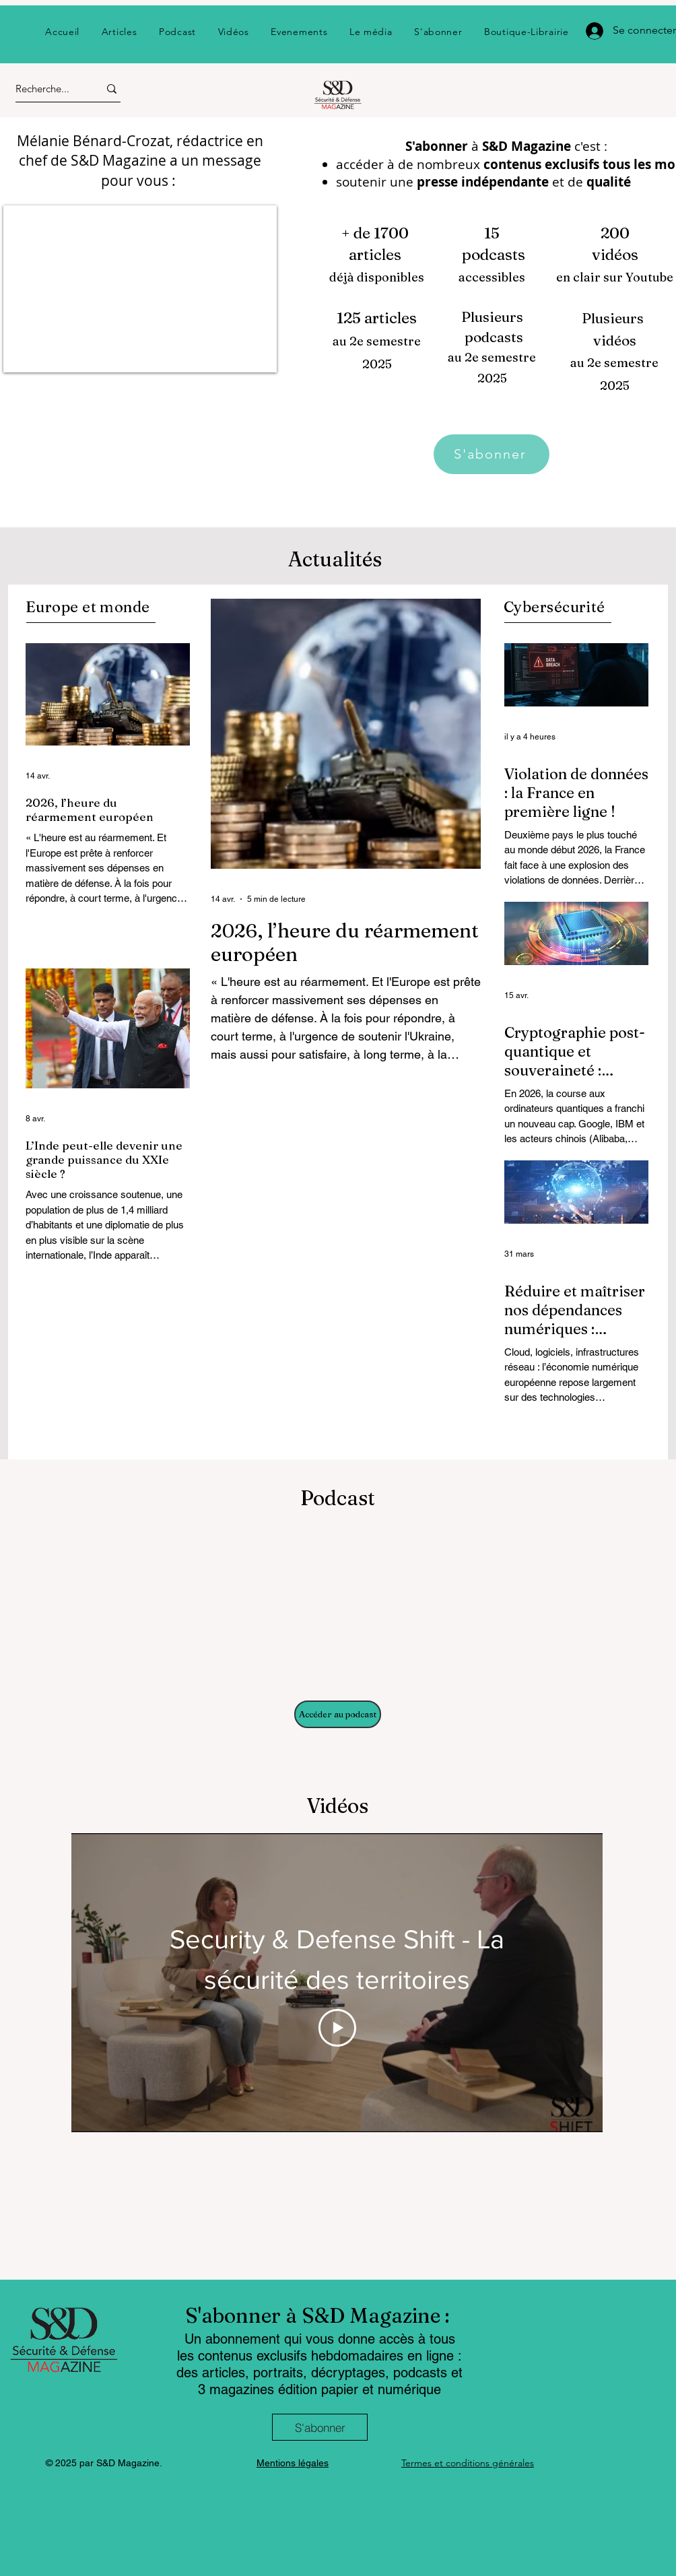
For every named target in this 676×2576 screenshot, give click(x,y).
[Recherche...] (45, 88)
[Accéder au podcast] (337, 1714)
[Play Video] (337, 2028)
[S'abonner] (491, 454)
